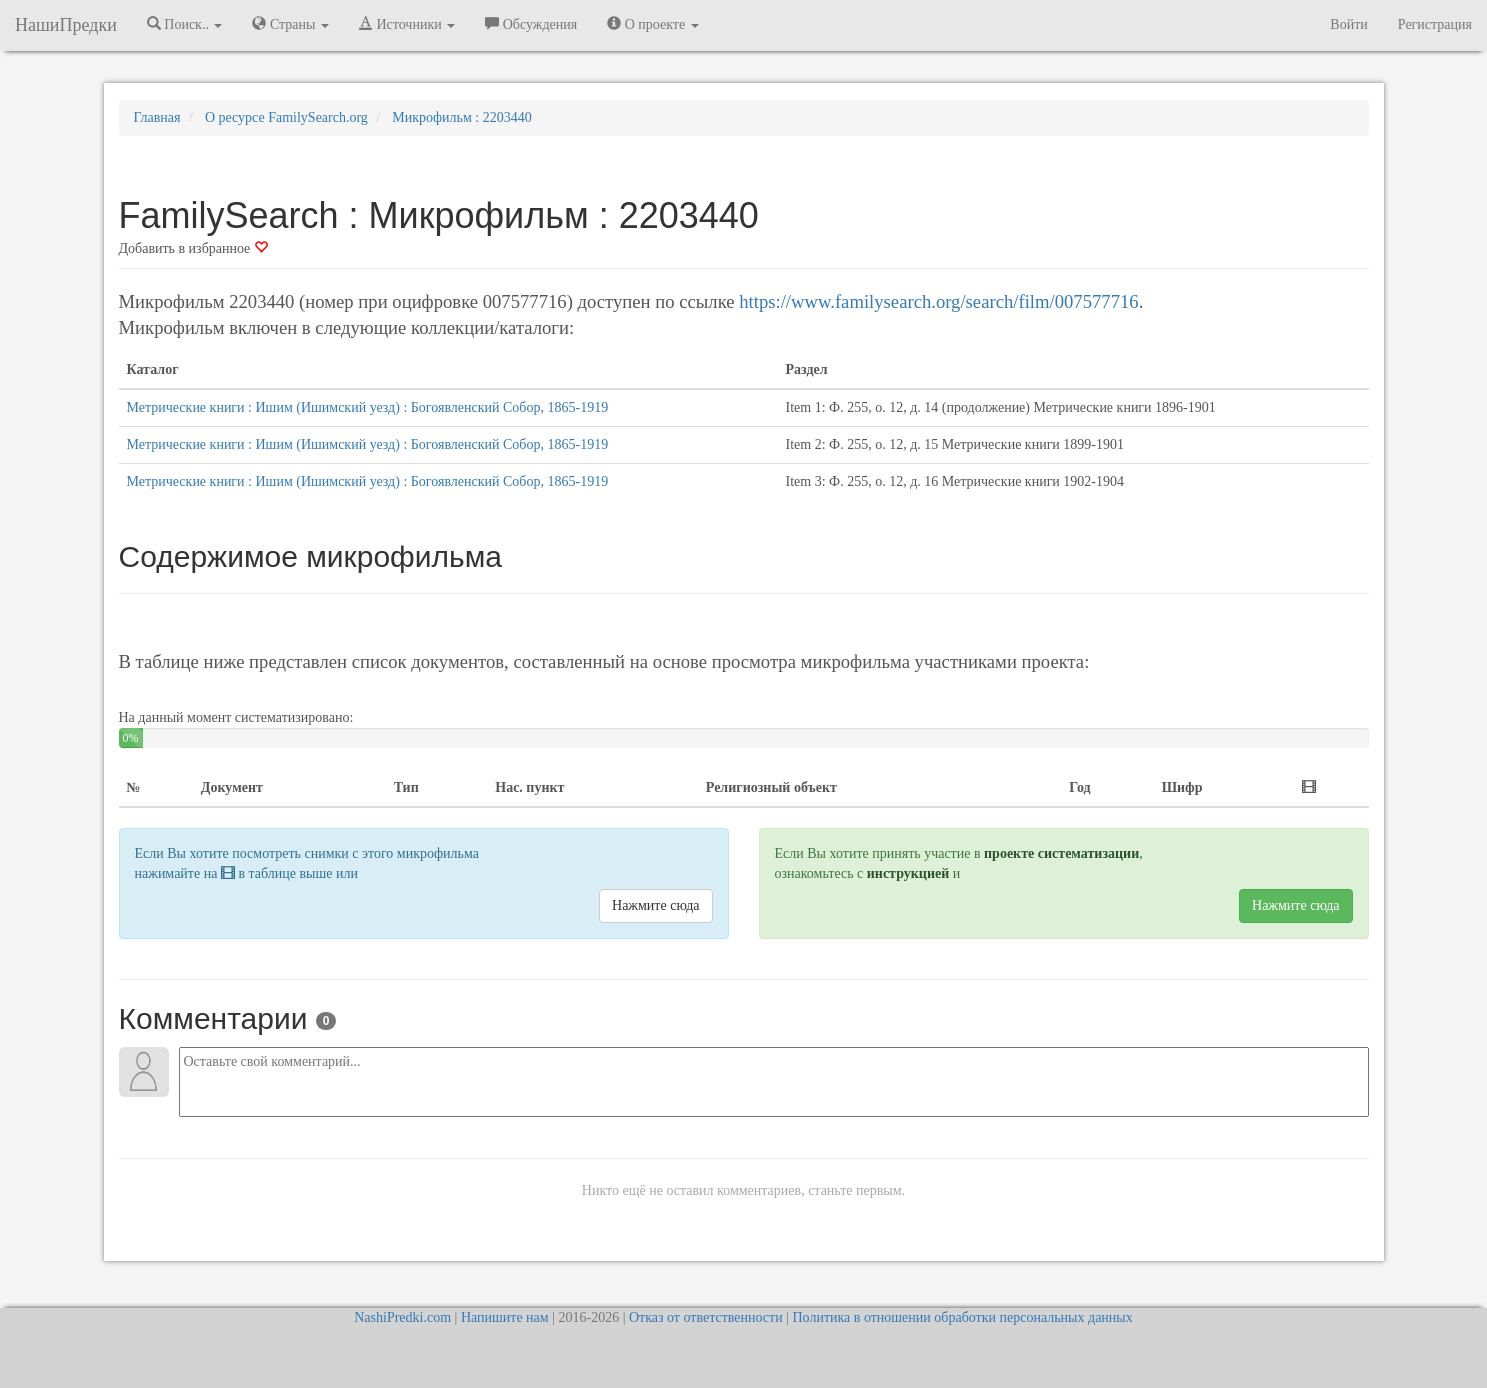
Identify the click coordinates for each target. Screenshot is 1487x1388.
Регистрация (1435, 24)
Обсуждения (531, 24)
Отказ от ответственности (706, 1317)
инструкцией (908, 873)
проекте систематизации (1061, 853)
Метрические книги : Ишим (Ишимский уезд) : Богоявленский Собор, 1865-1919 (368, 407)
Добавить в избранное (193, 248)
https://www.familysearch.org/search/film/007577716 (938, 301)
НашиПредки (66, 25)
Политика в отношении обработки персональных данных (962, 1317)
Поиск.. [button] (185, 24)
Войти (1348, 24)
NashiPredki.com (402, 1317)
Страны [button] (290, 24)
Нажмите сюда (655, 905)
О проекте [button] (652, 24)
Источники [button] (407, 24)
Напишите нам (505, 1317)
